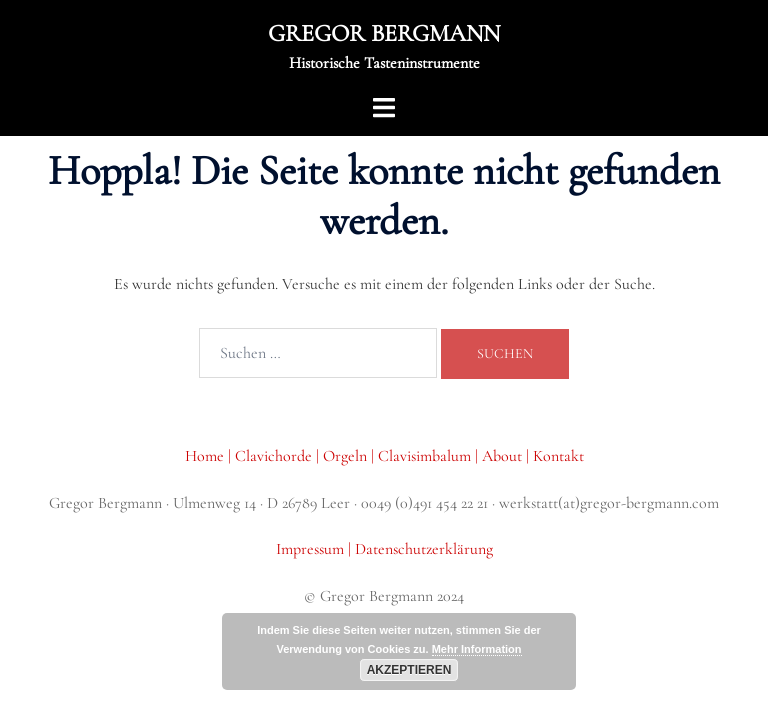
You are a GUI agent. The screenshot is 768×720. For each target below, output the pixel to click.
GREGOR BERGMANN (384, 33)
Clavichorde (275, 456)
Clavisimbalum (424, 456)
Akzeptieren (409, 670)
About (502, 456)
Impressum (312, 549)
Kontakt (558, 456)
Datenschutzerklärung (424, 549)
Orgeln (347, 456)
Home (206, 456)
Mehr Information (477, 649)
